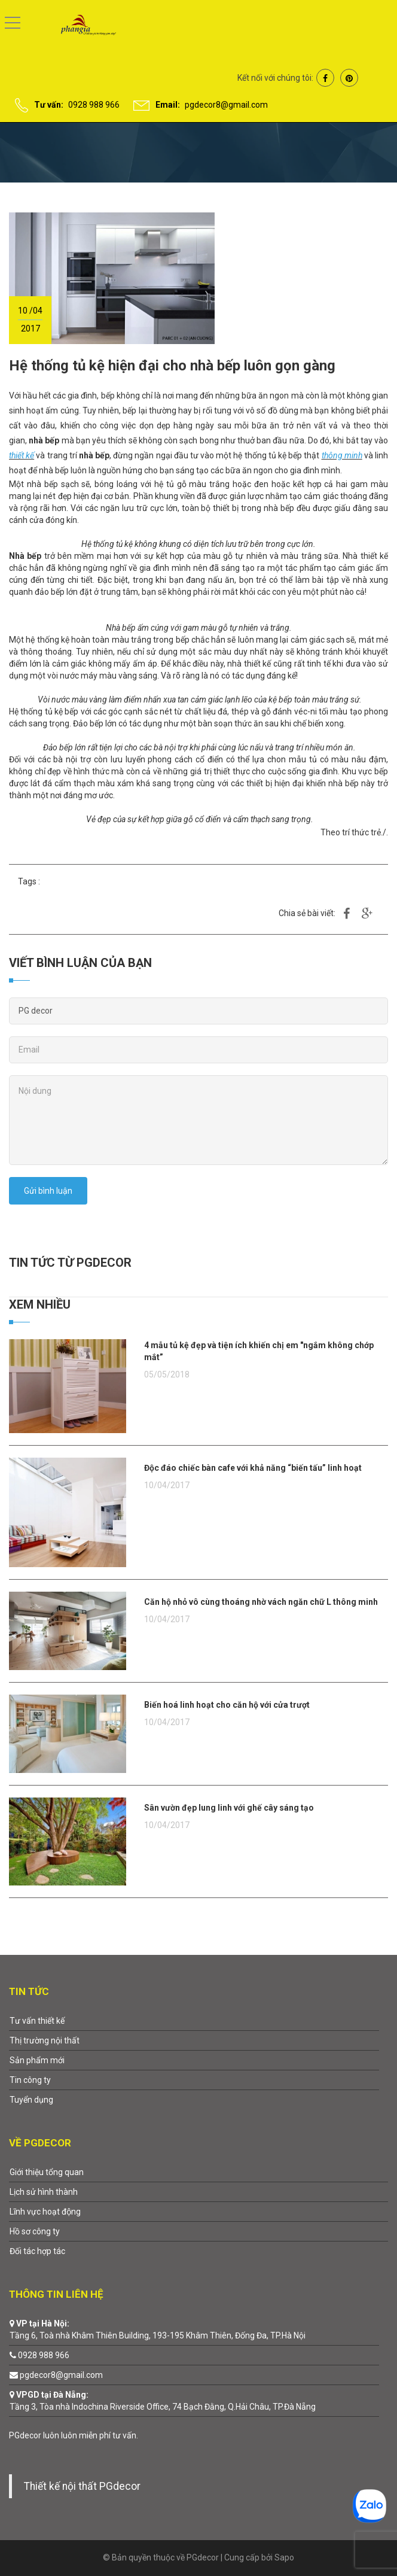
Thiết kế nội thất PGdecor (82, 2486)
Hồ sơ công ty (35, 2231)
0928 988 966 (94, 105)
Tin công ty (30, 2080)
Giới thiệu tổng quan (47, 2172)
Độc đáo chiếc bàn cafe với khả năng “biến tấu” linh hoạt (253, 1468)
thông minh (342, 455)
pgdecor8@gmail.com (226, 105)
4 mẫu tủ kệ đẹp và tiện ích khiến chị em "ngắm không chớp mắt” (259, 1351)
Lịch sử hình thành (44, 2192)
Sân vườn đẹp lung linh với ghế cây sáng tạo (229, 1807)
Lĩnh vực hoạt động (45, 2211)
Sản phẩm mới (37, 2060)
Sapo (284, 2557)
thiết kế (21, 455)
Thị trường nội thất (45, 2040)
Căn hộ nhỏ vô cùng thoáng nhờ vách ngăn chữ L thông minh (261, 1602)
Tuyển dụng (31, 2099)
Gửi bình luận (48, 1191)
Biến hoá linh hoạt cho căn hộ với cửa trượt (227, 1705)
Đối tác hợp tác (37, 2251)
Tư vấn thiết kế (37, 2020)
